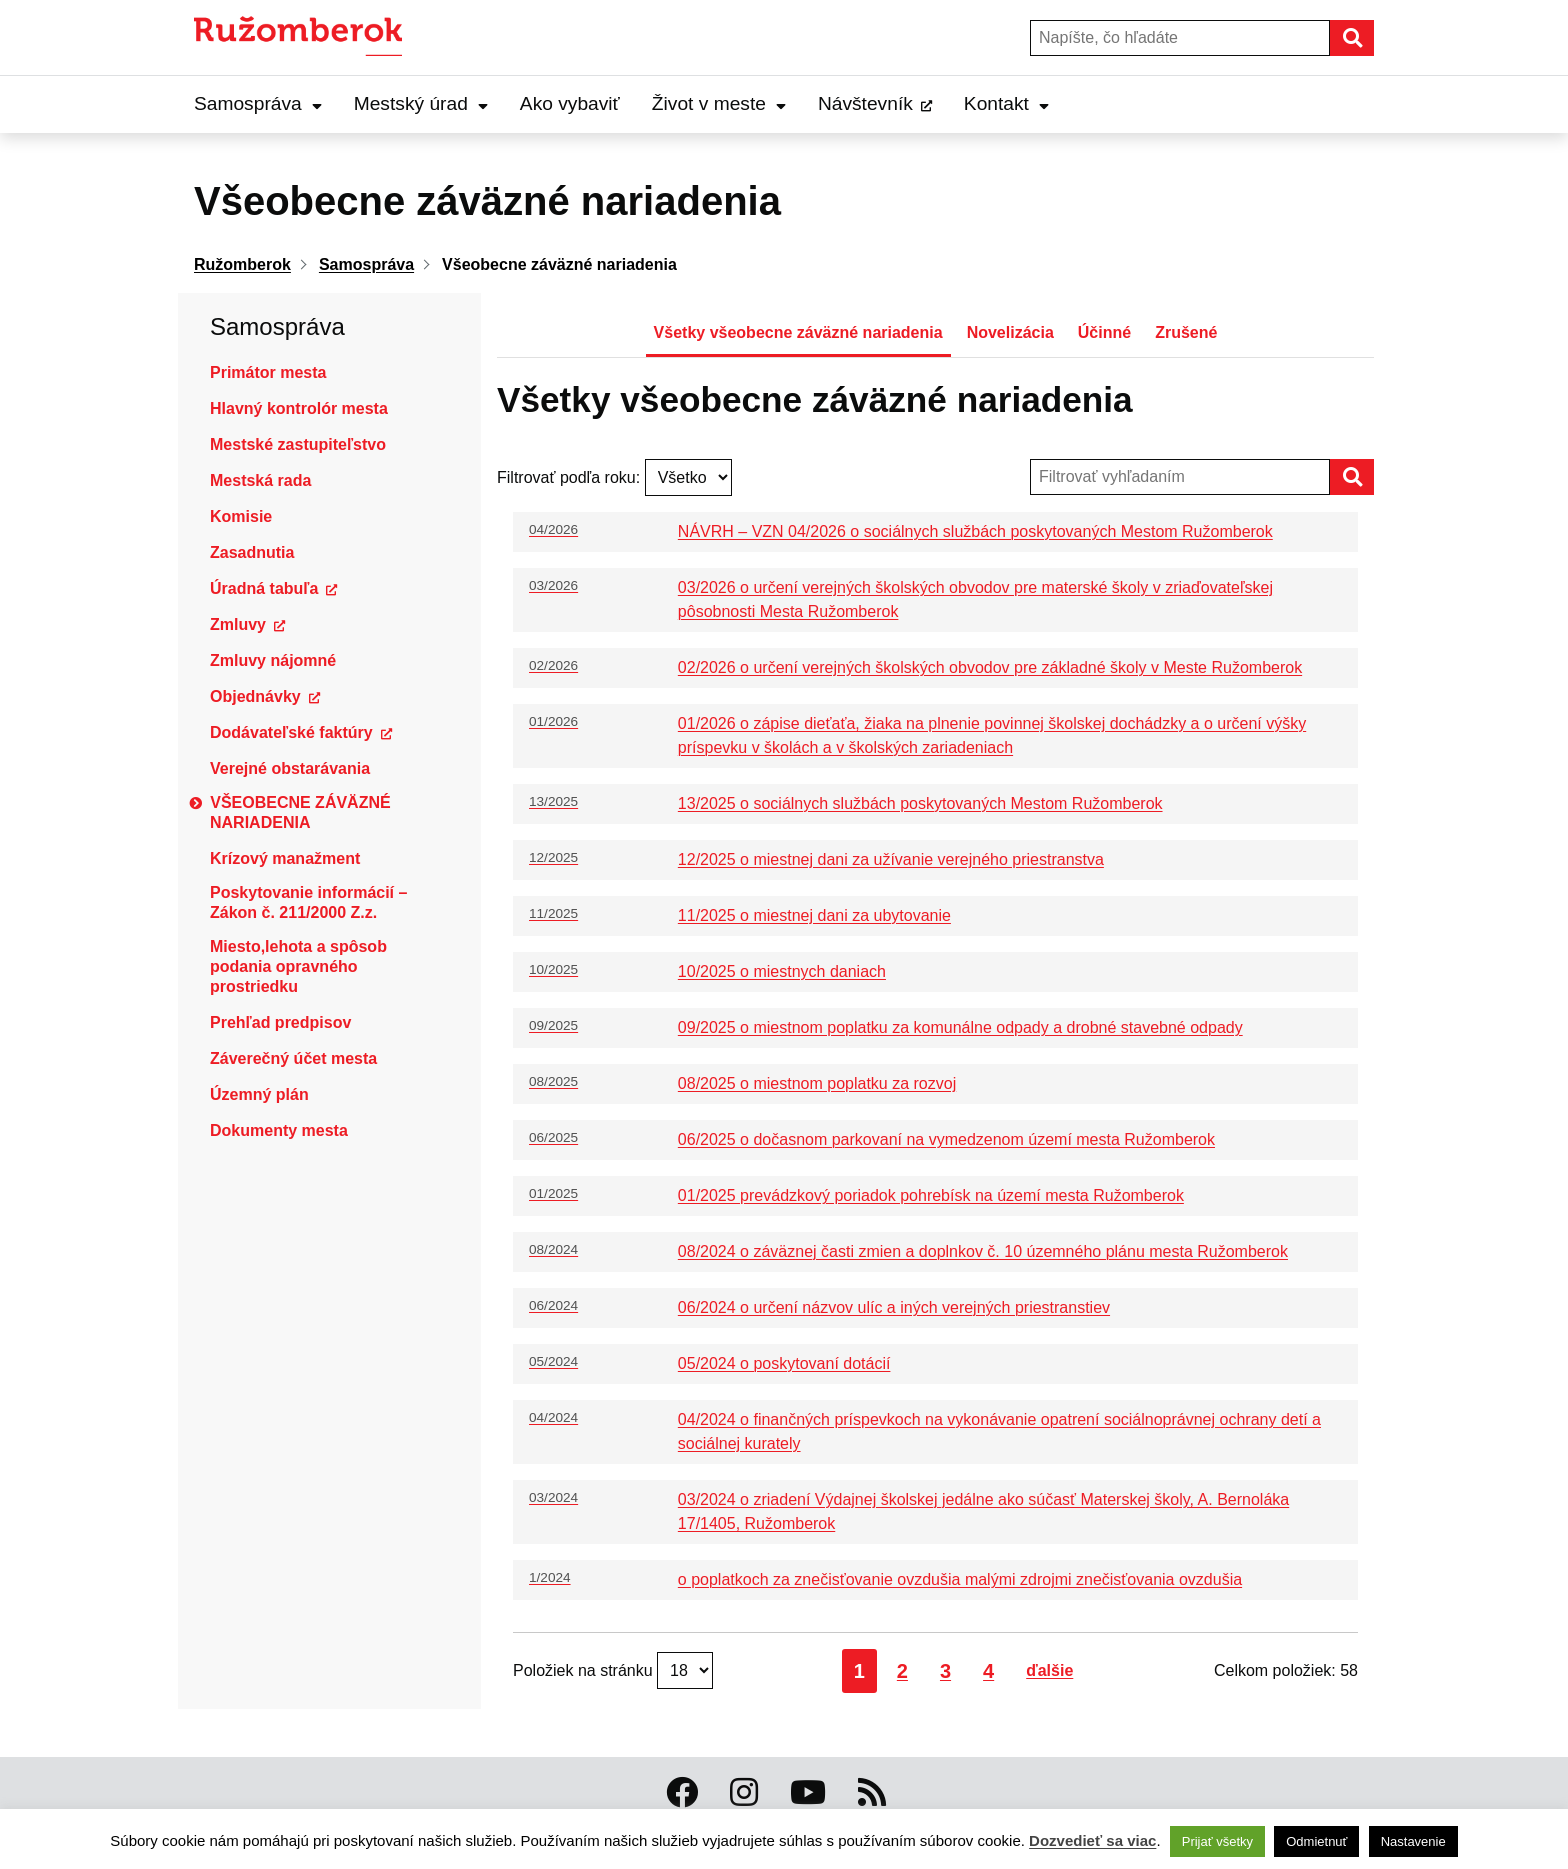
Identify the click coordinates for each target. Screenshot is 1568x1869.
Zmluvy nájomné (273, 660)
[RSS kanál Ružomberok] (872, 1793)
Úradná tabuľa (264, 588)
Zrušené (1186, 332)
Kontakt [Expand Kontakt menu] (1006, 103)
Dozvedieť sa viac (1092, 1840)
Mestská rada (260, 480)
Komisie (241, 516)
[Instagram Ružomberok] (744, 1793)
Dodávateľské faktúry (291, 732)
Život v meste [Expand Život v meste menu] (719, 103)
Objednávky (255, 696)
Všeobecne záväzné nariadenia (300, 812)
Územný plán (259, 1094)
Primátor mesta (268, 372)
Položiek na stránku (585, 1670)
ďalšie (1049, 1670)
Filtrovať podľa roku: (571, 477)
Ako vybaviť (570, 103)
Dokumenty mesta (279, 1130)
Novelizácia (1010, 332)
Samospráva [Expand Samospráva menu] (258, 103)
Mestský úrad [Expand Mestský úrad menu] (421, 103)
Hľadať (1373, 37)
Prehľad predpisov (280, 1022)
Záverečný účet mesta (293, 1058)
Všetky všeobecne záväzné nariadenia (798, 332)
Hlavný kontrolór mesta (299, 408)
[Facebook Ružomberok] (682, 1793)
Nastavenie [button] (1413, 1841)
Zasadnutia (252, 552)
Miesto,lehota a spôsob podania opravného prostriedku (298, 966)
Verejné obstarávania (290, 768)
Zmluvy (238, 624)
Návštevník (865, 103)
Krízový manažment (285, 858)
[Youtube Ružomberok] (808, 1793)
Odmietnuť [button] (1316, 1841)
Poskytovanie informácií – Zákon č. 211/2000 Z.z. (308, 902)
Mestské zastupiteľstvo (298, 444)
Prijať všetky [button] (1217, 1841)
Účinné (1104, 332)
